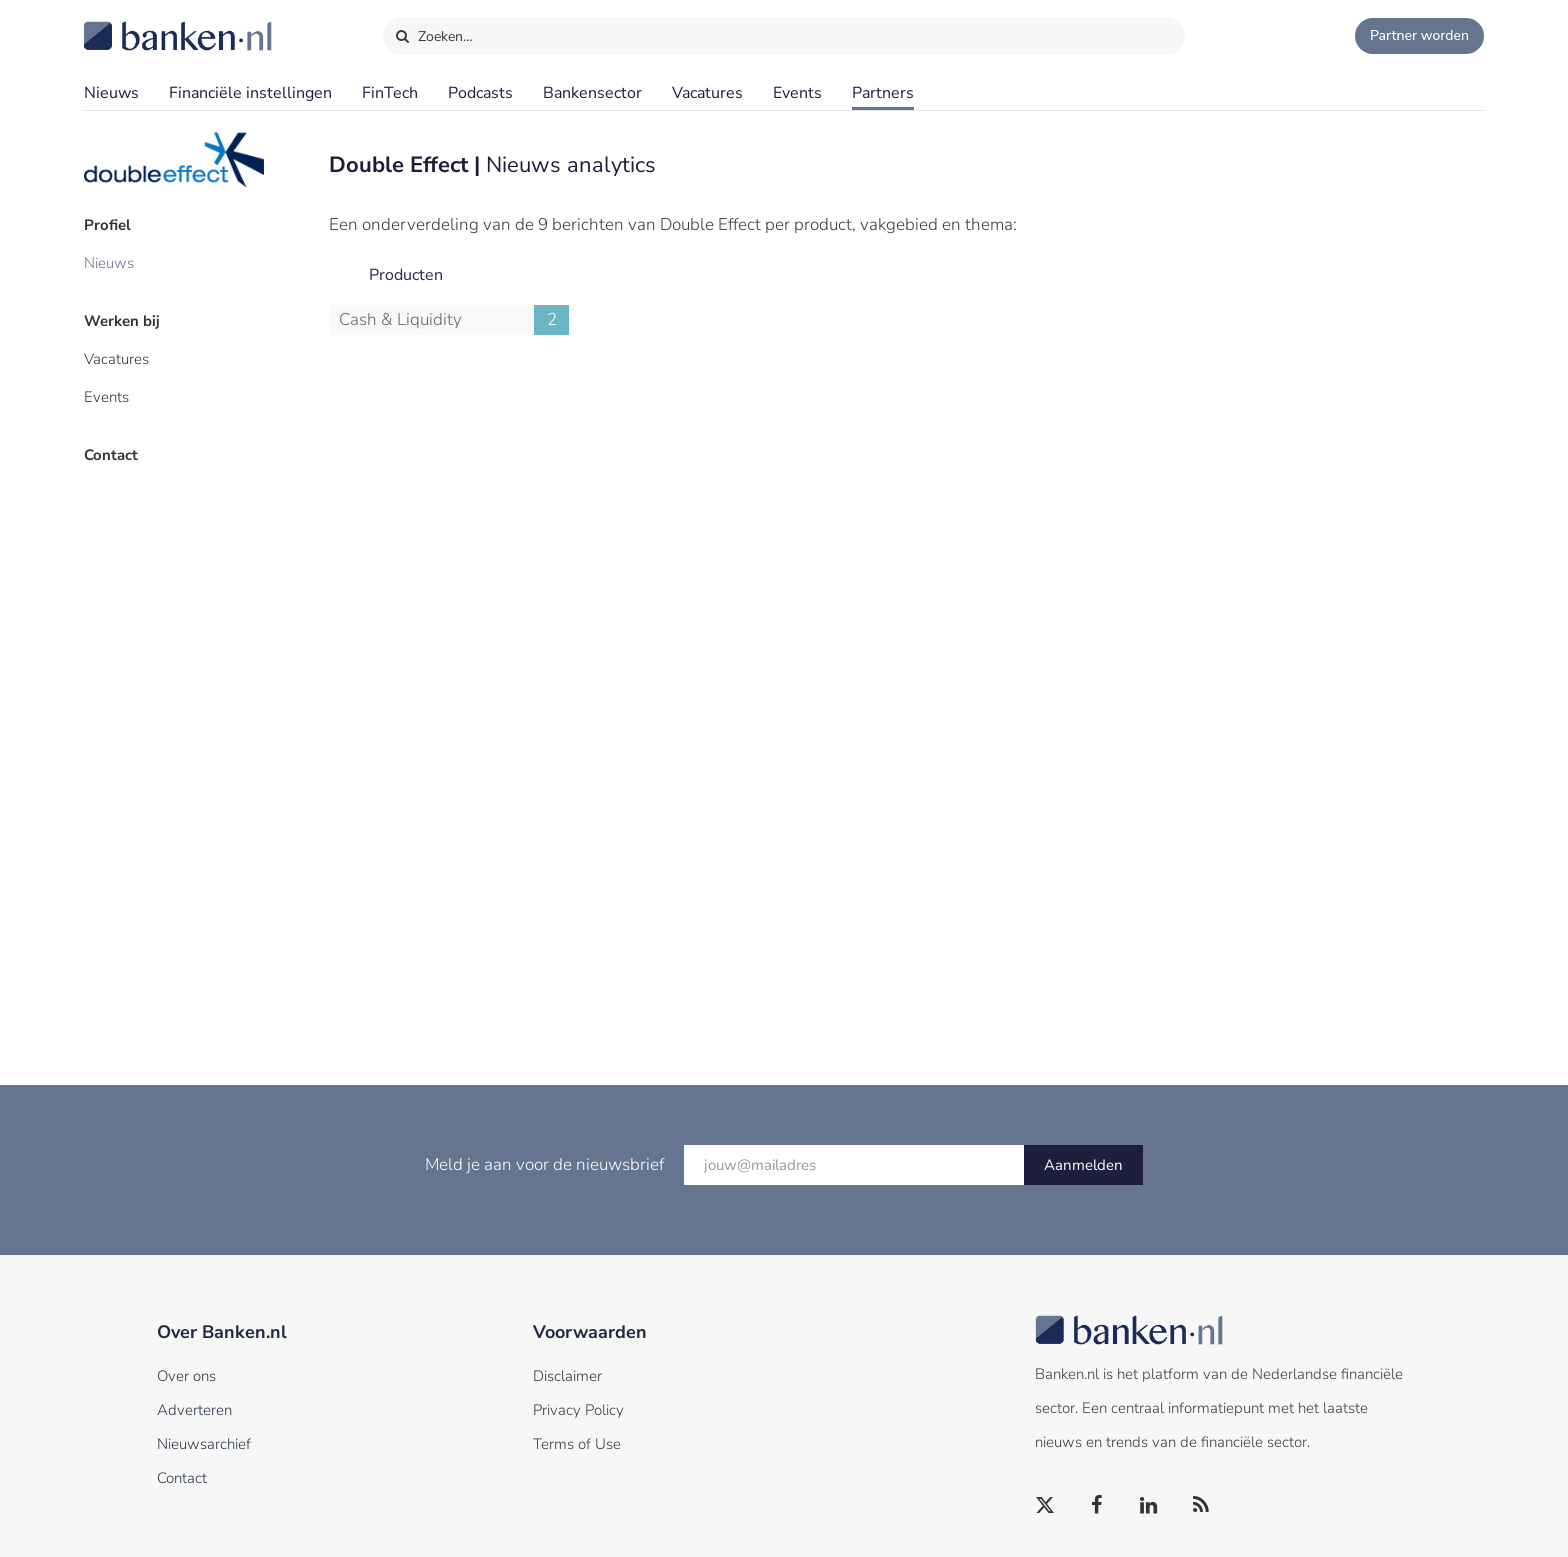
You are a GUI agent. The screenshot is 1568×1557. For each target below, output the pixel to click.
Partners (883, 93)
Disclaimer (567, 1376)
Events (797, 93)
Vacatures (707, 93)
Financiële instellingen (250, 93)
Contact (111, 455)
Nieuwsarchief (204, 1444)
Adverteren (194, 1410)
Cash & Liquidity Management (454, 320)
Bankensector (592, 93)
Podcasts (480, 93)
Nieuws (111, 93)
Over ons (186, 1376)
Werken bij (122, 321)
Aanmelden (1083, 1165)
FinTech (390, 93)
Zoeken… (433, 32)
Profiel (107, 225)
